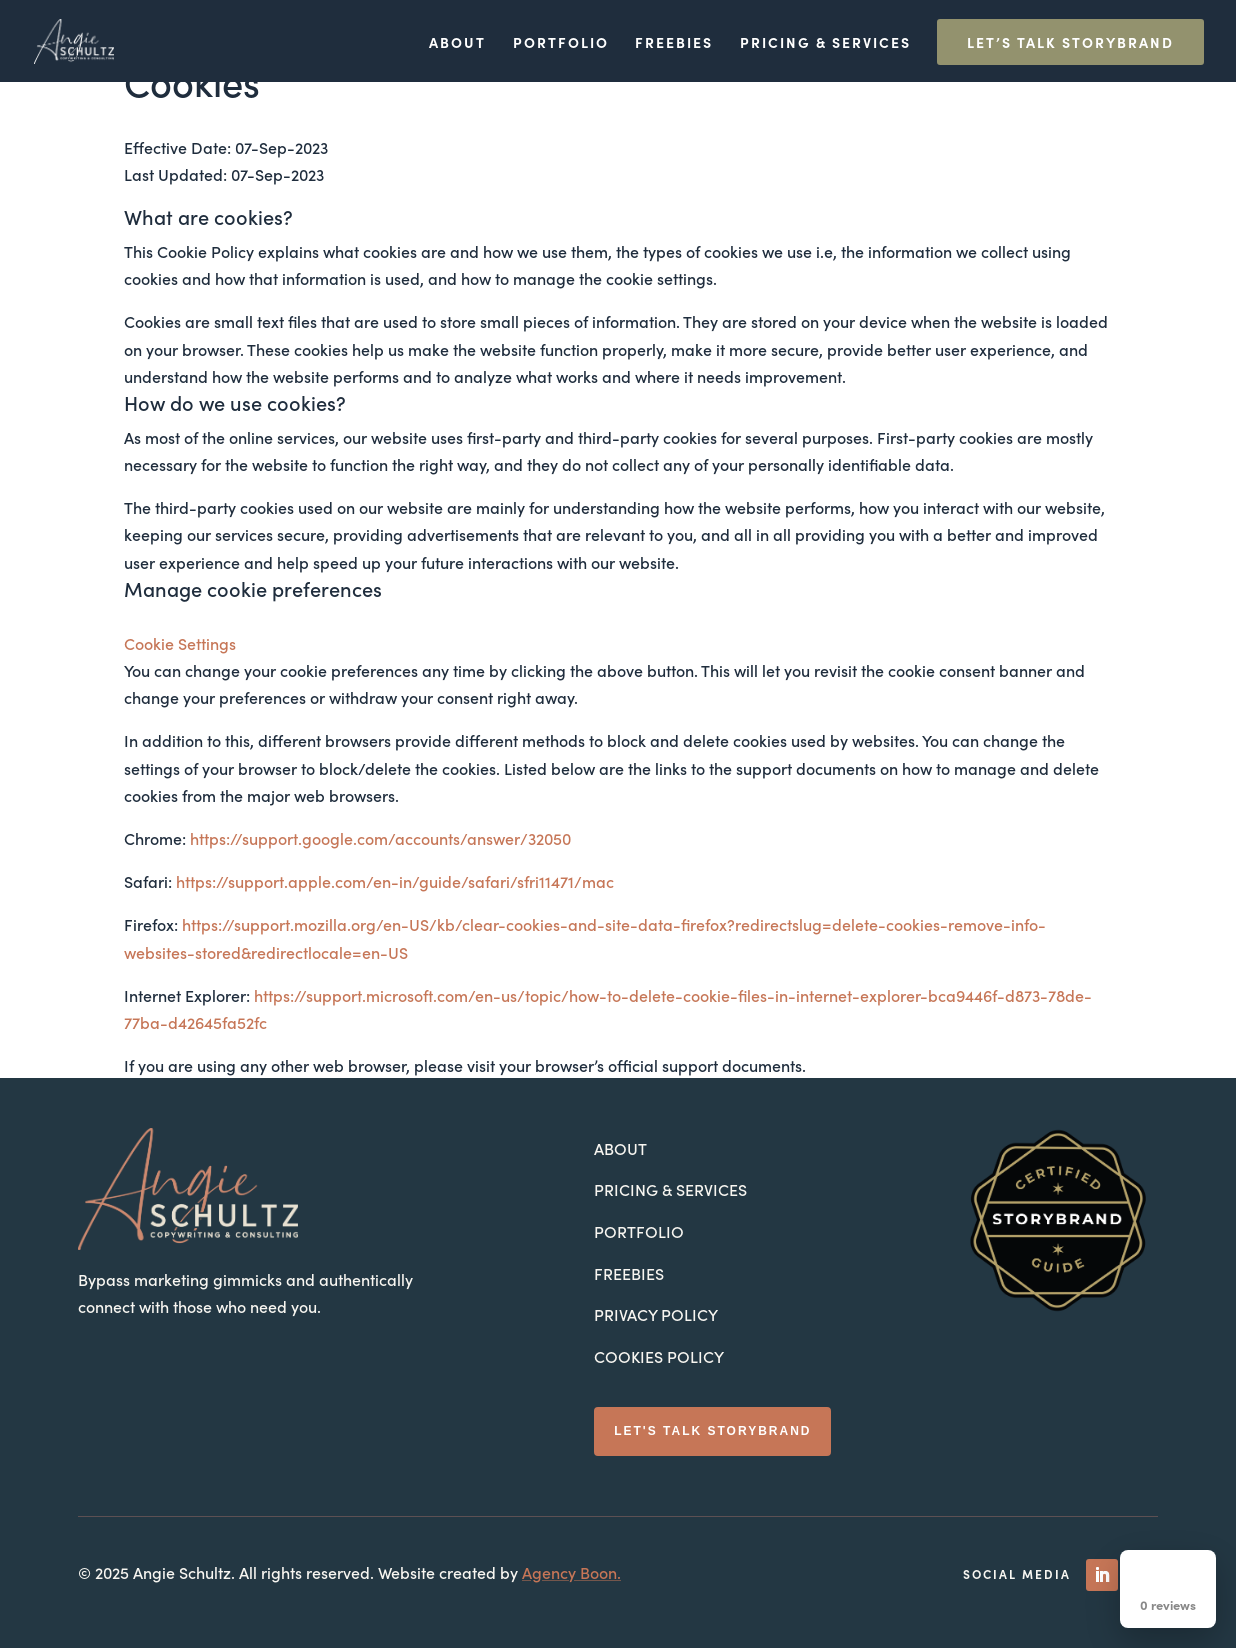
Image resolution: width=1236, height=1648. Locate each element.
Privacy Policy (656, 1314)
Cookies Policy (659, 1356)
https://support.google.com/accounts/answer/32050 (380, 838)
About (457, 43)
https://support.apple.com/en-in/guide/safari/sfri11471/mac (395, 881)
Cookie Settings (180, 643)
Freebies (674, 43)
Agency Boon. (571, 1572)
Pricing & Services (825, 43)
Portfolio (561, 43)
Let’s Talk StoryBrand (1070, 42)
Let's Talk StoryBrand (712, 1431)
